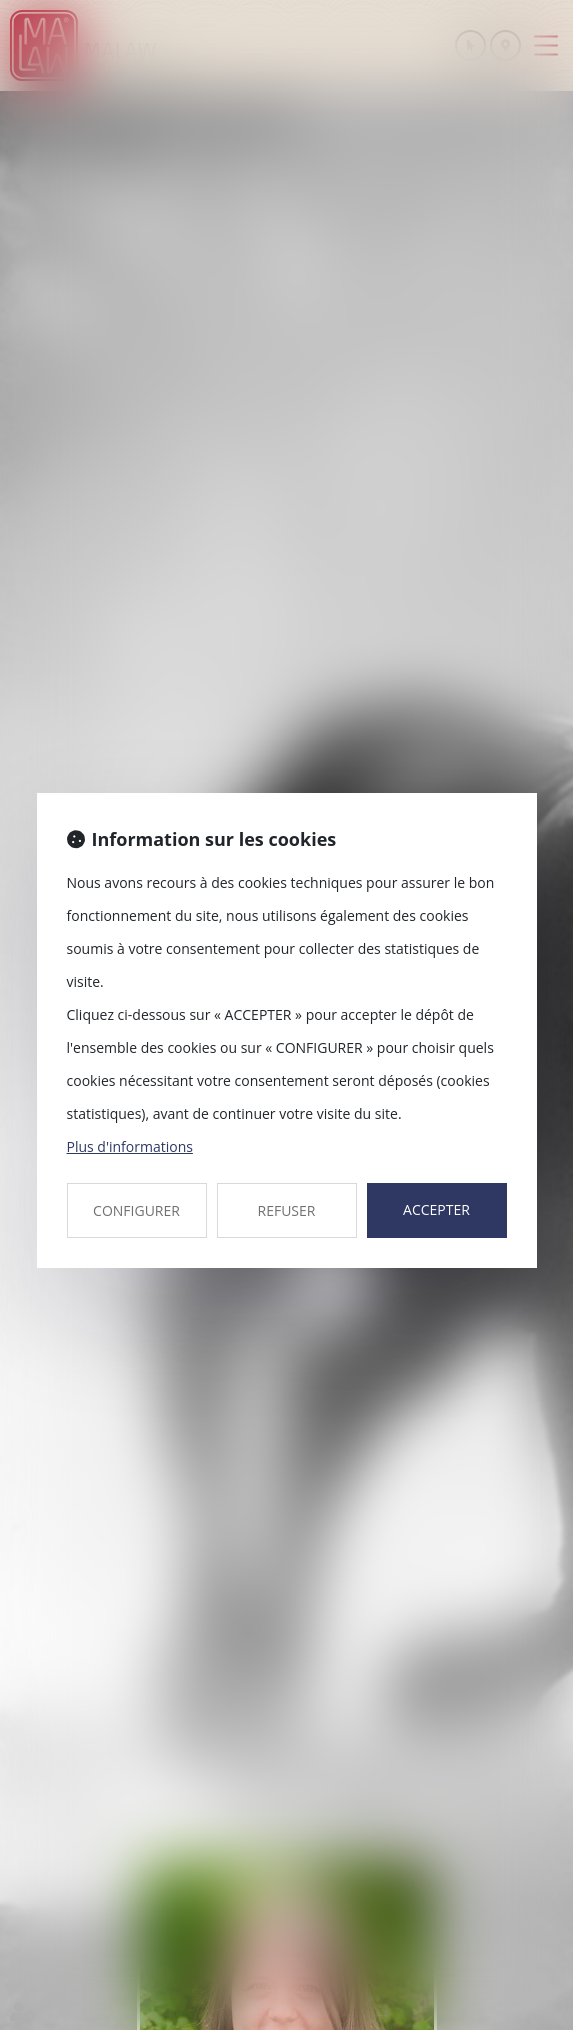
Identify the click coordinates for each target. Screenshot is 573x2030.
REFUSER (287, 1210)
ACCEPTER (436, 1209)
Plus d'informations (130, 1146)
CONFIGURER (136, 1210)
